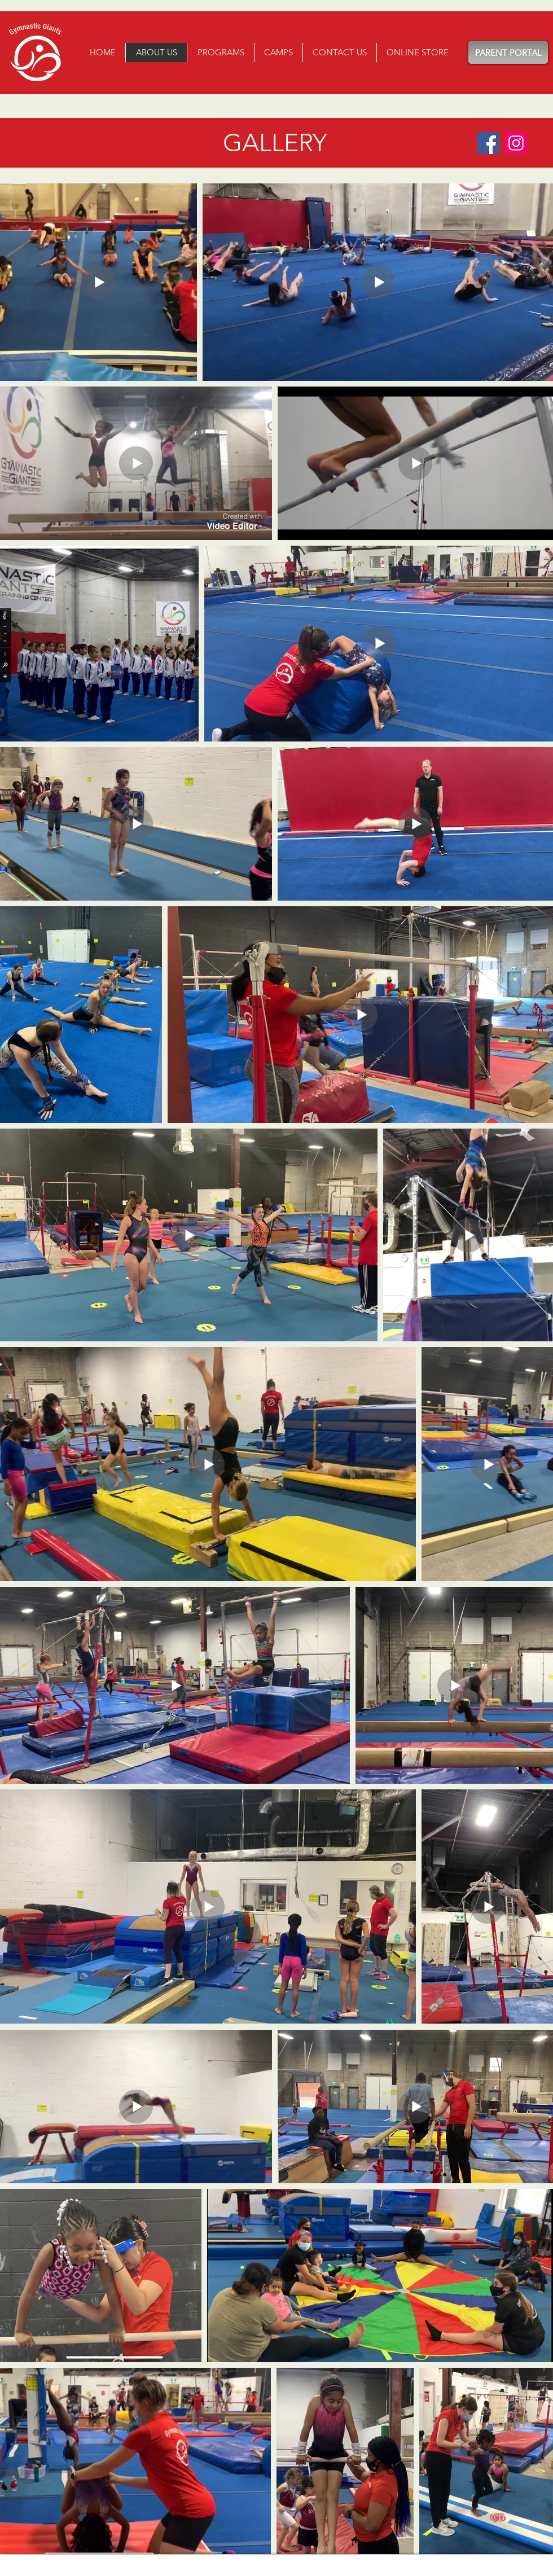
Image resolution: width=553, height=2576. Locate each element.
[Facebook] (488, 143)
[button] (220, 52)
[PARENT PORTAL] (508, 52)
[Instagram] (516, 143)
